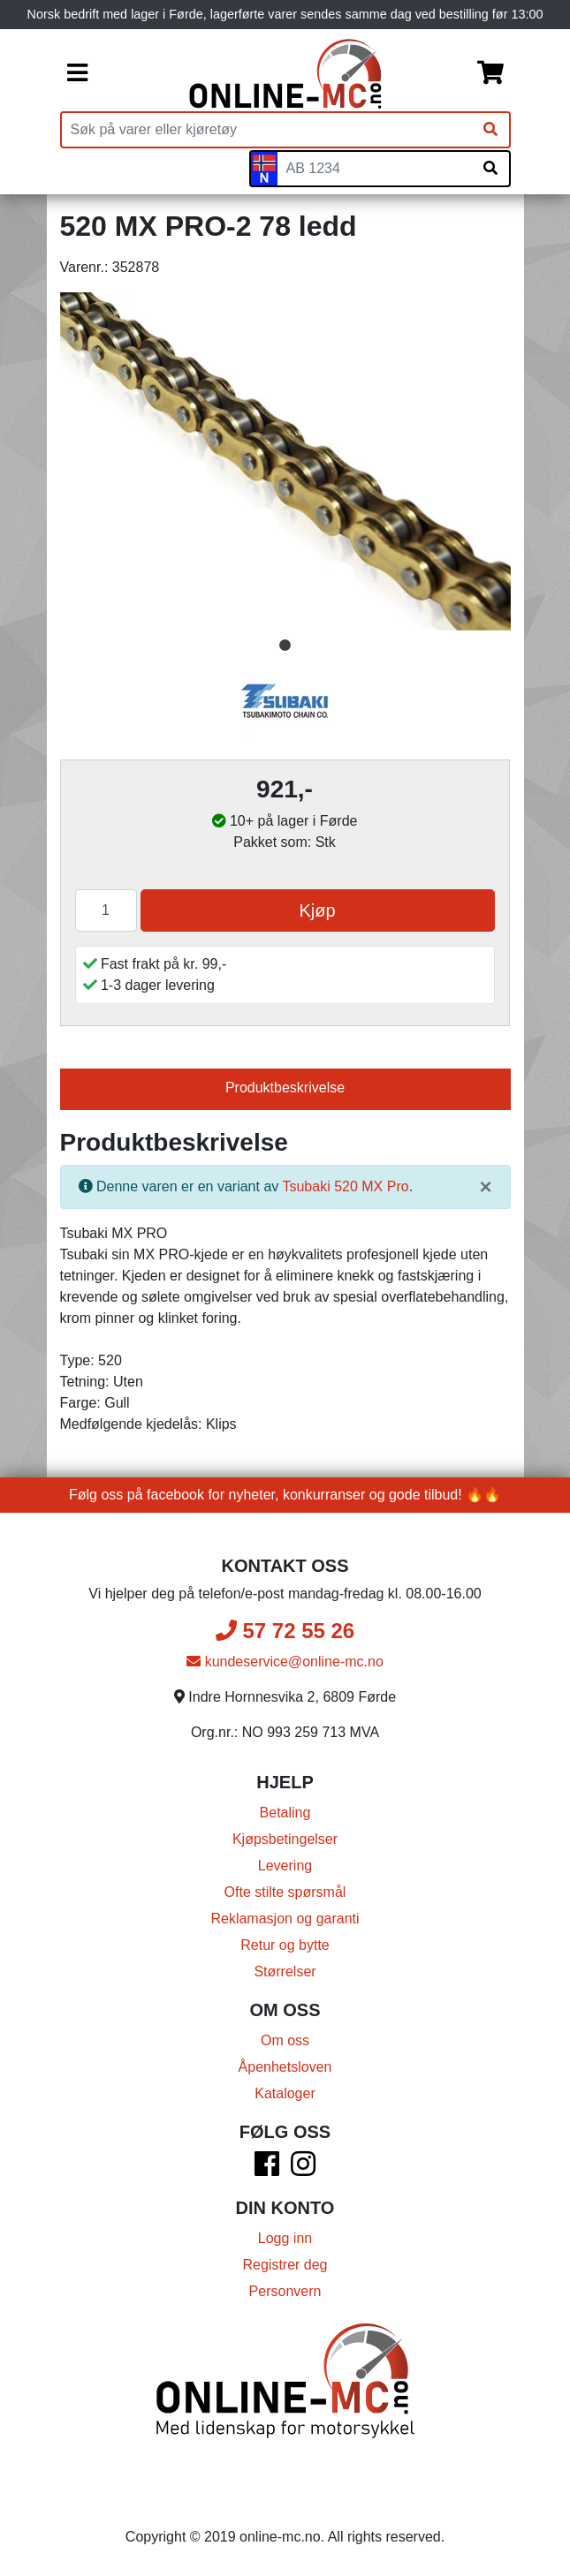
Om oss (285, 2040)
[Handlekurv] (490, 74)
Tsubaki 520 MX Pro (345, 1186)
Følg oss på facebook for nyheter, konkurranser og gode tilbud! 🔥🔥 (285, 1494)
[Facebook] (267, 2169)
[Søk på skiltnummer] (490, 169)
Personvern (285, 2291)
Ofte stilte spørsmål (285, 1892)
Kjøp (317, 910)
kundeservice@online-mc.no (285, 1661)
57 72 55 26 (285, 1631)
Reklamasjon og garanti (284, 1918)
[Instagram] (303, 2169)
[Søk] (490, 130)
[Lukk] (485, 1186)
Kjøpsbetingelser (285, 1839)
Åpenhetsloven (285, 2066)
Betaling (285, 1812)
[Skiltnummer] (374, 168)
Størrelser (284, 1971)
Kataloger (285, 2093)
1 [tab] (285, 645)
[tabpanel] (285, 461)
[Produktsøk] (267, 130)
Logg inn (285, 2238)
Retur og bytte (285, 1945)
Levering (285, 1865)
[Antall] (106, 910)
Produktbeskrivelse (285, 1087)
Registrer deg (284, 2264)
